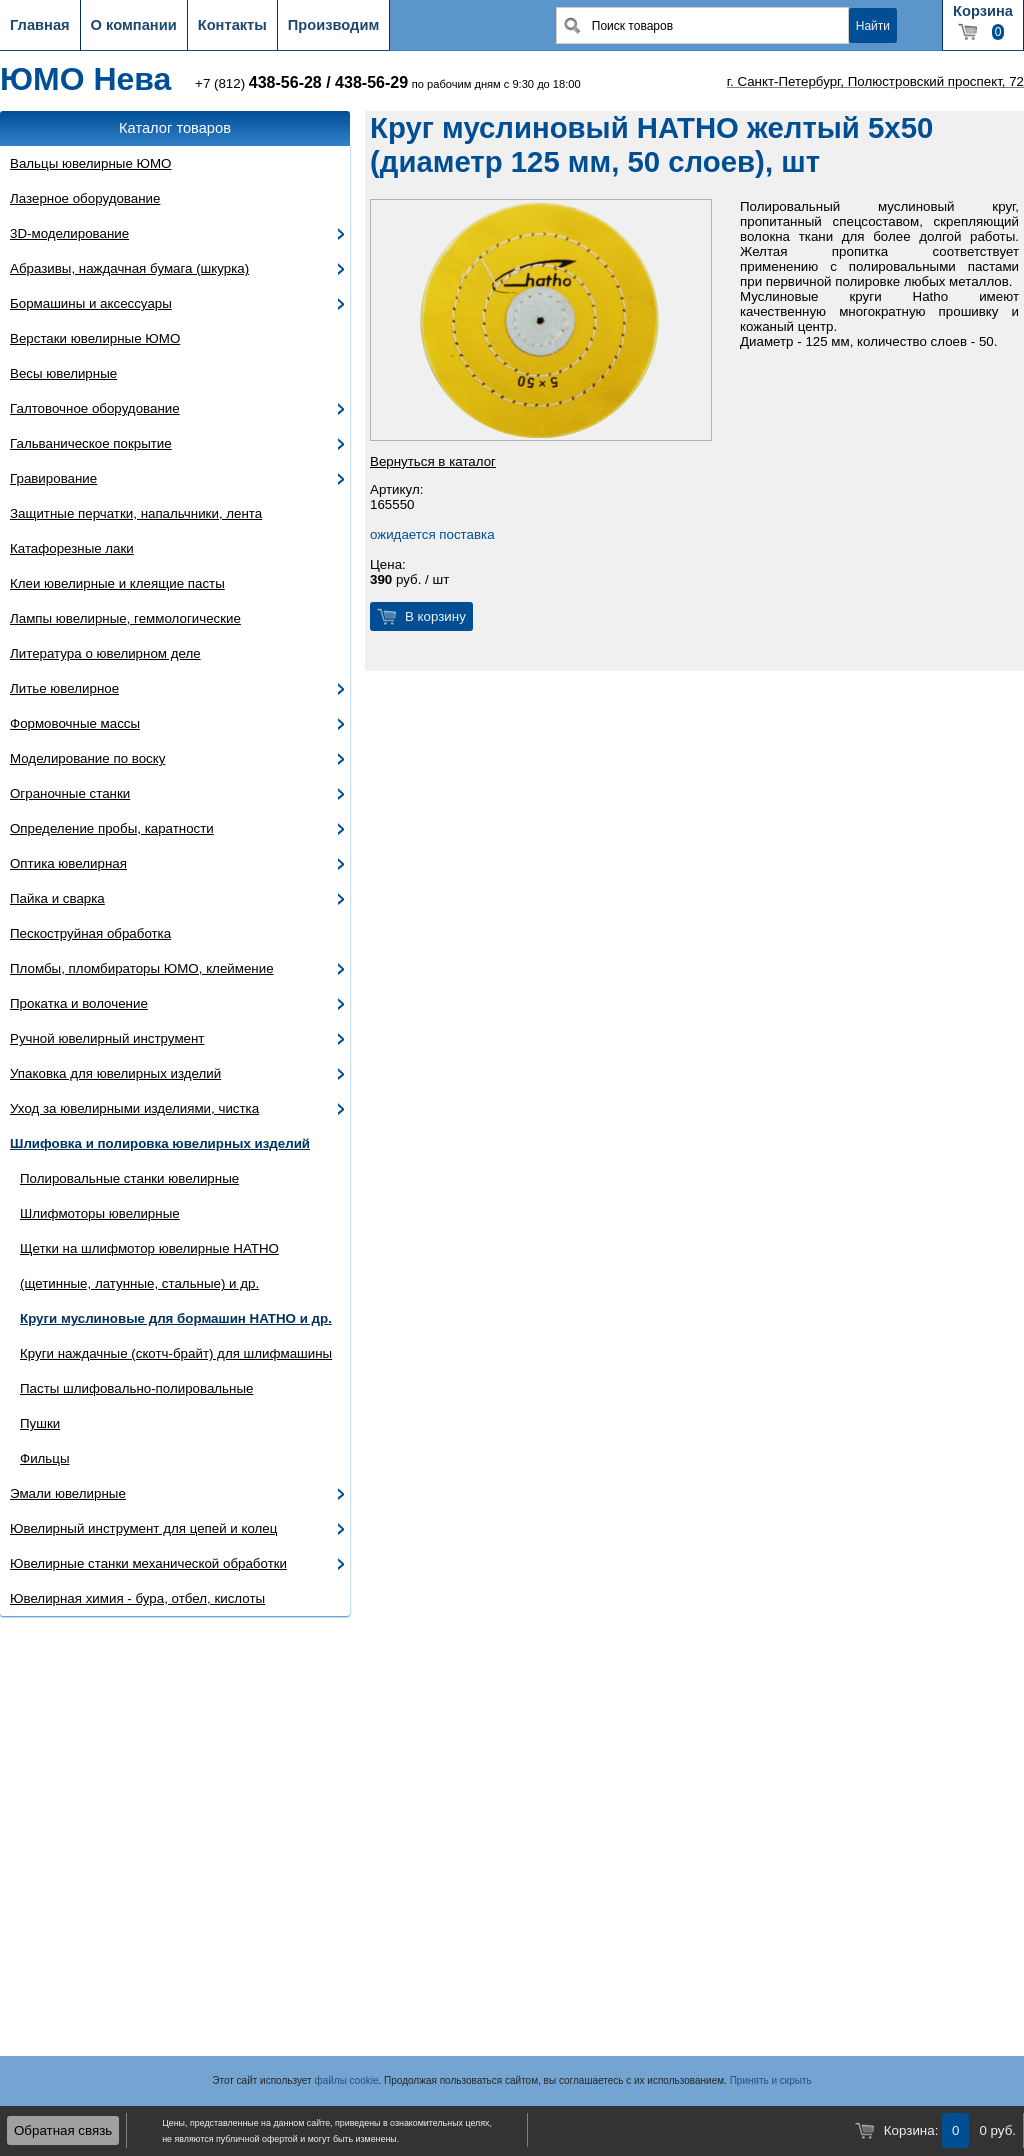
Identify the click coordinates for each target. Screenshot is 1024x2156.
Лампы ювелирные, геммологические (125, 618)
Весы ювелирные (63, 373)
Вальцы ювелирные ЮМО (90, 163)
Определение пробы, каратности (112, 828)
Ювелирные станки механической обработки (148, 1563)
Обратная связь (63, 2130)
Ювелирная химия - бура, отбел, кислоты (137, 1598)
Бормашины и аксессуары (91, 303)
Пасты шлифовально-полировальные (136, 1388)
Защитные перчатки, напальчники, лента (136, 513)
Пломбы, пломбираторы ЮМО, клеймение (142, 968)
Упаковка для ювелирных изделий (115, 1073)
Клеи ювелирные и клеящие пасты (117, 583)
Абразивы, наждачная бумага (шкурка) (129, 268)
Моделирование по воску (87, 758)
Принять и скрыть (771, 2080)
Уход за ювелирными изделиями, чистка (134, 1108)
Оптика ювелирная (68, 863)
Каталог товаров (175, 128)
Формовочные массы (75, 723)
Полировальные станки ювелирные (129, 1178)
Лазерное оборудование (85, 198)
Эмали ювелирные (68, 1493)
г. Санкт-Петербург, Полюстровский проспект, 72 (875, 81)
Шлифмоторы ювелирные (100, 1213)
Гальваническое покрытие (91, 443)
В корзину (435, 616)
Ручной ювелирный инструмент (107, 1038)
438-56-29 (371, 82)
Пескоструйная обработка (90, 933)
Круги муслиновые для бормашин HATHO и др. (176, 1318)
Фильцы (45, 1458)
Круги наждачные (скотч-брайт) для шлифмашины (176, 1353)
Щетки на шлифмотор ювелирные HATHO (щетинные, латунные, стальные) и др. (149, 1266)
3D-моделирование (69, 233)
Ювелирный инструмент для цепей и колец (143, 1528)
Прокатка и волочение (79, 1003)
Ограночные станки (70, 793)
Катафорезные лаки (72, 548)
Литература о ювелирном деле (105, 653)
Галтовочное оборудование (95, 408)
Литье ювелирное (64, 688)
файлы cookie (346, 2080)
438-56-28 (285, 82)
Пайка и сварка (57, 898)
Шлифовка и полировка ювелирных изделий (160, 1143)
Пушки (40, 1423)
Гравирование (53, 478)
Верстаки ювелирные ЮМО (95, 338)
